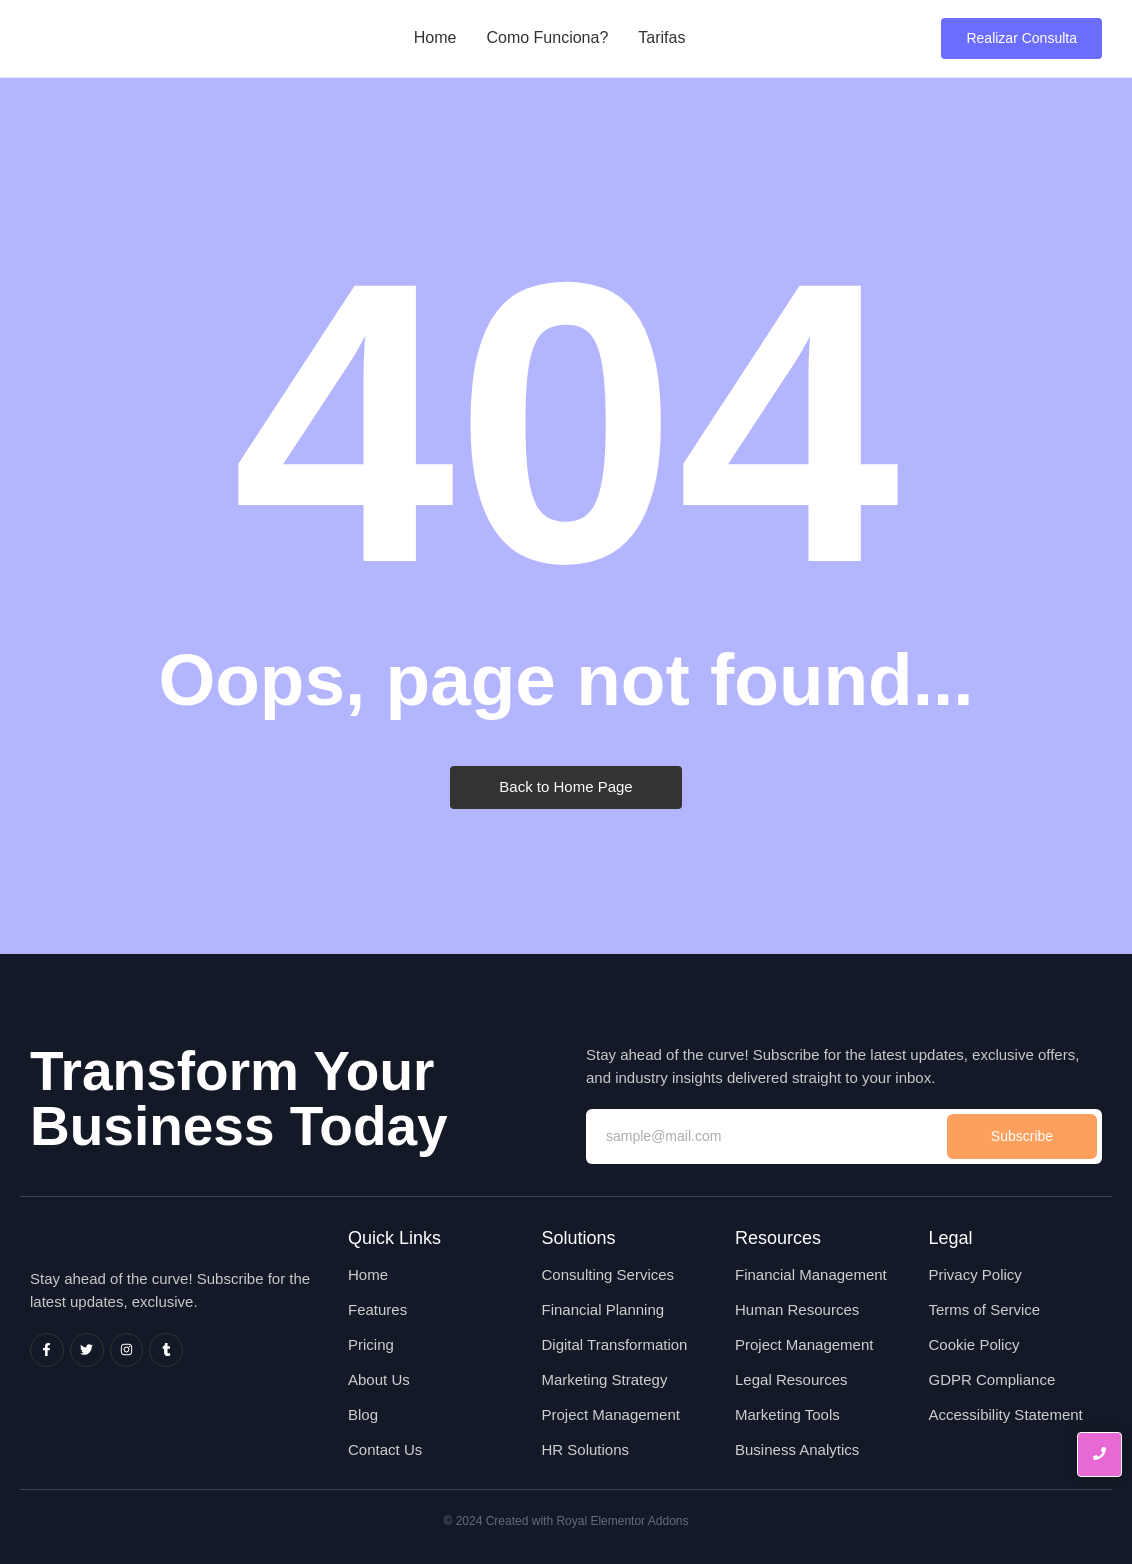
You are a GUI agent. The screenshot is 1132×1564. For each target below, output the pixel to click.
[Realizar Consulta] (1021, 38)
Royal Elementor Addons (622, 1521)
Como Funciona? (547, 37)
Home (435, 37)
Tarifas (661, 37)
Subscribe (1022, 1136)
